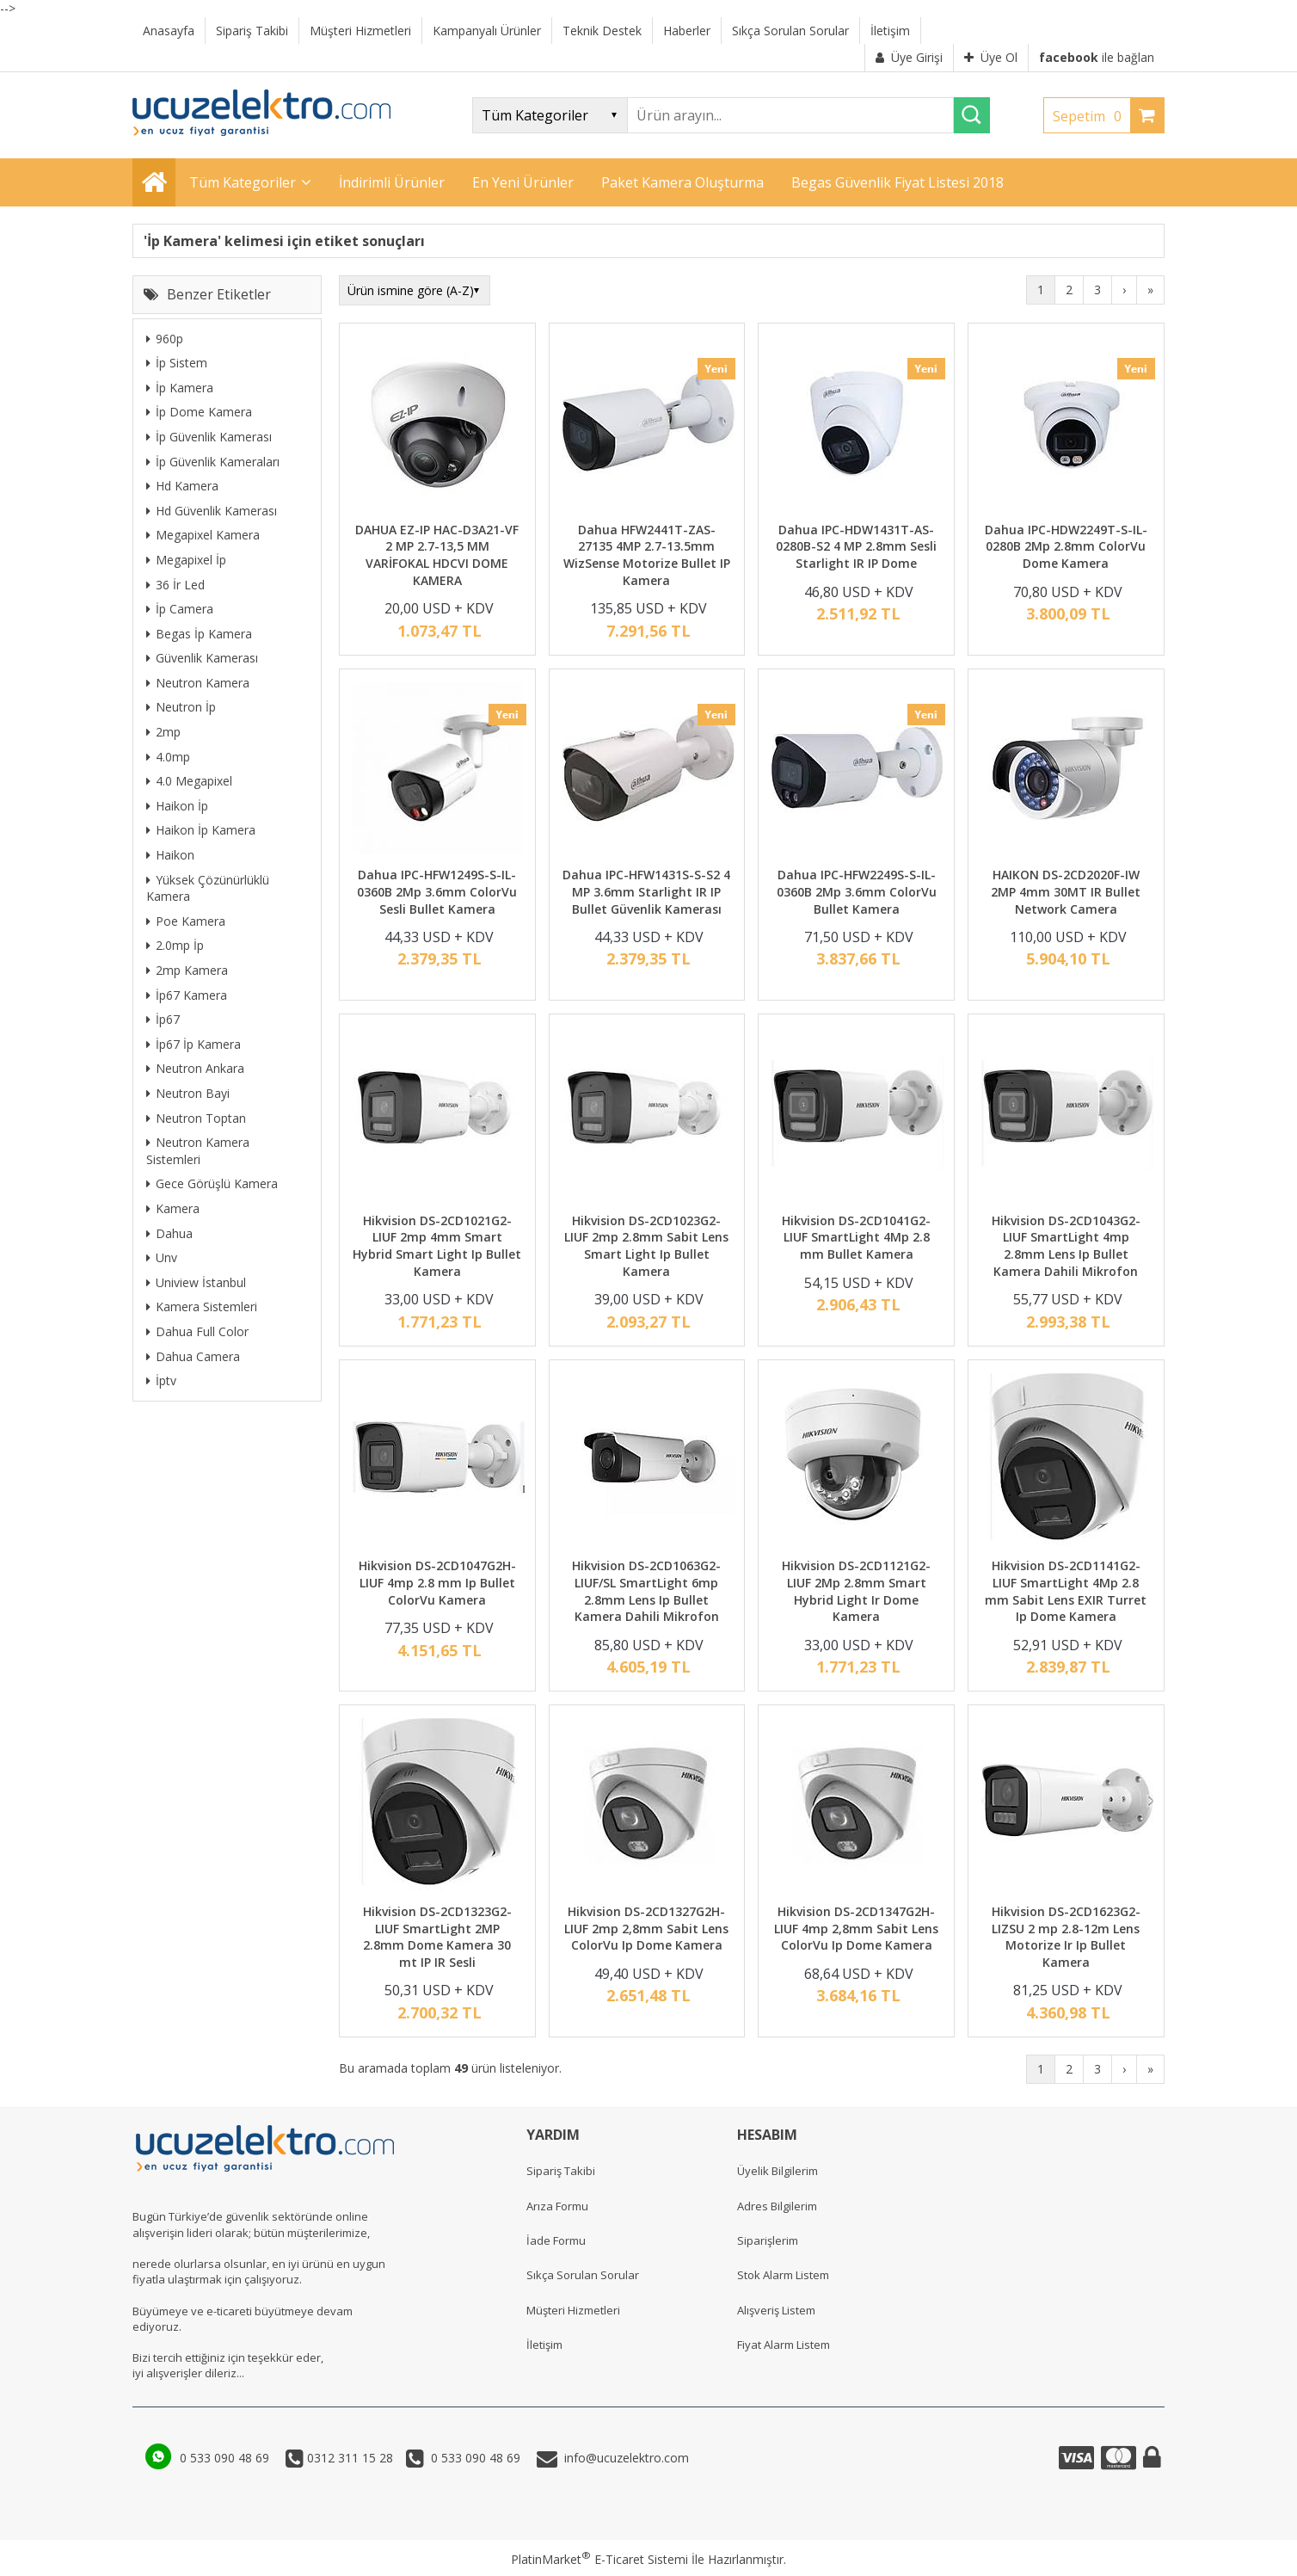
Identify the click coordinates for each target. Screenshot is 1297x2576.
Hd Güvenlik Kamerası (211, 510)
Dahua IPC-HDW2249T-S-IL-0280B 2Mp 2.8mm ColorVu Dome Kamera (1066, 546)
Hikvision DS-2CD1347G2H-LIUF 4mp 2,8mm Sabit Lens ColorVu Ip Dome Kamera (856, 1928)
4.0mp (168, 757)
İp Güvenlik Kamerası (209, 436)
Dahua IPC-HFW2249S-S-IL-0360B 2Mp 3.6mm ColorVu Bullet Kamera (857, 891)
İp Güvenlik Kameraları (213, 461)
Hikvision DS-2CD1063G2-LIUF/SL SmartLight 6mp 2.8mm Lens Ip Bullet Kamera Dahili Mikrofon (646, 1590)
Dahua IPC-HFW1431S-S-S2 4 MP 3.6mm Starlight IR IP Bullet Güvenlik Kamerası (646, 891)
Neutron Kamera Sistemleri (197, 1151)
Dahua (169, 1233)
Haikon (170, 855)
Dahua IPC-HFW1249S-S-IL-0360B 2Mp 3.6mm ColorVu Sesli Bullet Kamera (437, 891)
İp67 (163, 1019)
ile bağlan (1096, 57)
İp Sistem (176, 362)
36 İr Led (175, 584)
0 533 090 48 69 (226, 2458)
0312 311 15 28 (348, 2458)
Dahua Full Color (197, 1331)
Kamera (173, 1208)
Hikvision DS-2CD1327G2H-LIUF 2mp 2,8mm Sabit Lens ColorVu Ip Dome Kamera (646, 1928)
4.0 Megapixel (189, 781)
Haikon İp (177, 806)
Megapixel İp (186, 560)
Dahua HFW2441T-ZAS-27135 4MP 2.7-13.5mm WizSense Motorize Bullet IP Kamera (646, 555)
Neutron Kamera (197, 683)
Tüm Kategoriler (242, 182)
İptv (161, 1380)
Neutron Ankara (195, 1068)
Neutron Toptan (196, 1118)
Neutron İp (181, 707)
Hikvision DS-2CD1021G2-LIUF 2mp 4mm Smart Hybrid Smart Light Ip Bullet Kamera (437, 1245)
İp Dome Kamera (199, 412)
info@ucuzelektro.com (623, 2458)
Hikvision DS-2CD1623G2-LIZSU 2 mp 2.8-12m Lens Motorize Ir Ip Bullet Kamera (1066, 1936)
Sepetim (1091, 116)
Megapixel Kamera (203, 535)
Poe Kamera (185, 921)
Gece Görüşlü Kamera (212, 1183)
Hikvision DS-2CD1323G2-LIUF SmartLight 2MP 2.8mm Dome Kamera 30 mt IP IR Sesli (437, 1936)
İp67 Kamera (186, 995)
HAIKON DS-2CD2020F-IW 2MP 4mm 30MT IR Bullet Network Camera (1065, 891)
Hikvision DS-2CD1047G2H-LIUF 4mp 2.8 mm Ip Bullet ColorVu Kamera (437, 1582)
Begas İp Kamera (199, 634)
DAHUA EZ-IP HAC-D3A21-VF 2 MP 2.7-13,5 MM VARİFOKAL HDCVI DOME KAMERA (437, 555)
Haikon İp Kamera (200, 830)
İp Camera (179, 609)
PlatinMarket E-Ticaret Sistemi (599, 2559)
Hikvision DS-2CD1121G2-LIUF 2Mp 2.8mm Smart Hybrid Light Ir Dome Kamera (856, 1590)
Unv (161, 1257)
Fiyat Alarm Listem (783, 2344)
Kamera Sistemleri (201, 1306)
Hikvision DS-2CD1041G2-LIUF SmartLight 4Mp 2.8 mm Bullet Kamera (856, 1237)
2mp (163, 732)
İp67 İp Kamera (193, 1044)
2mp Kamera (187, 970)
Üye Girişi (909, 57)
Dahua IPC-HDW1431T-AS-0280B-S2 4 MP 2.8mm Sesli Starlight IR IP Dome (856, 546)
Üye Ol (990, 57)
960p (164, 338)
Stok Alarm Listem (783, 2275)
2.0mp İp (175, 945)
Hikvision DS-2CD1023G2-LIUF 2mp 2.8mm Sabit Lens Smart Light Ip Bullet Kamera (646, 1245)
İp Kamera (179, 387)
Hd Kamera (182, 486)
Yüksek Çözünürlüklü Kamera (207, 888)
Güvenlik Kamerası (202, 658)
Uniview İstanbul (196, 1282)
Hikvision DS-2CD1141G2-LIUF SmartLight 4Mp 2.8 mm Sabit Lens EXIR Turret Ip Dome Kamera (1065, 1590)
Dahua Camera (193, 1356)
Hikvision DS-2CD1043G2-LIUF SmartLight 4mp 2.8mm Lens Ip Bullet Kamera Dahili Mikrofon (1066, 1245)
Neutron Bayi (188, 1093)
